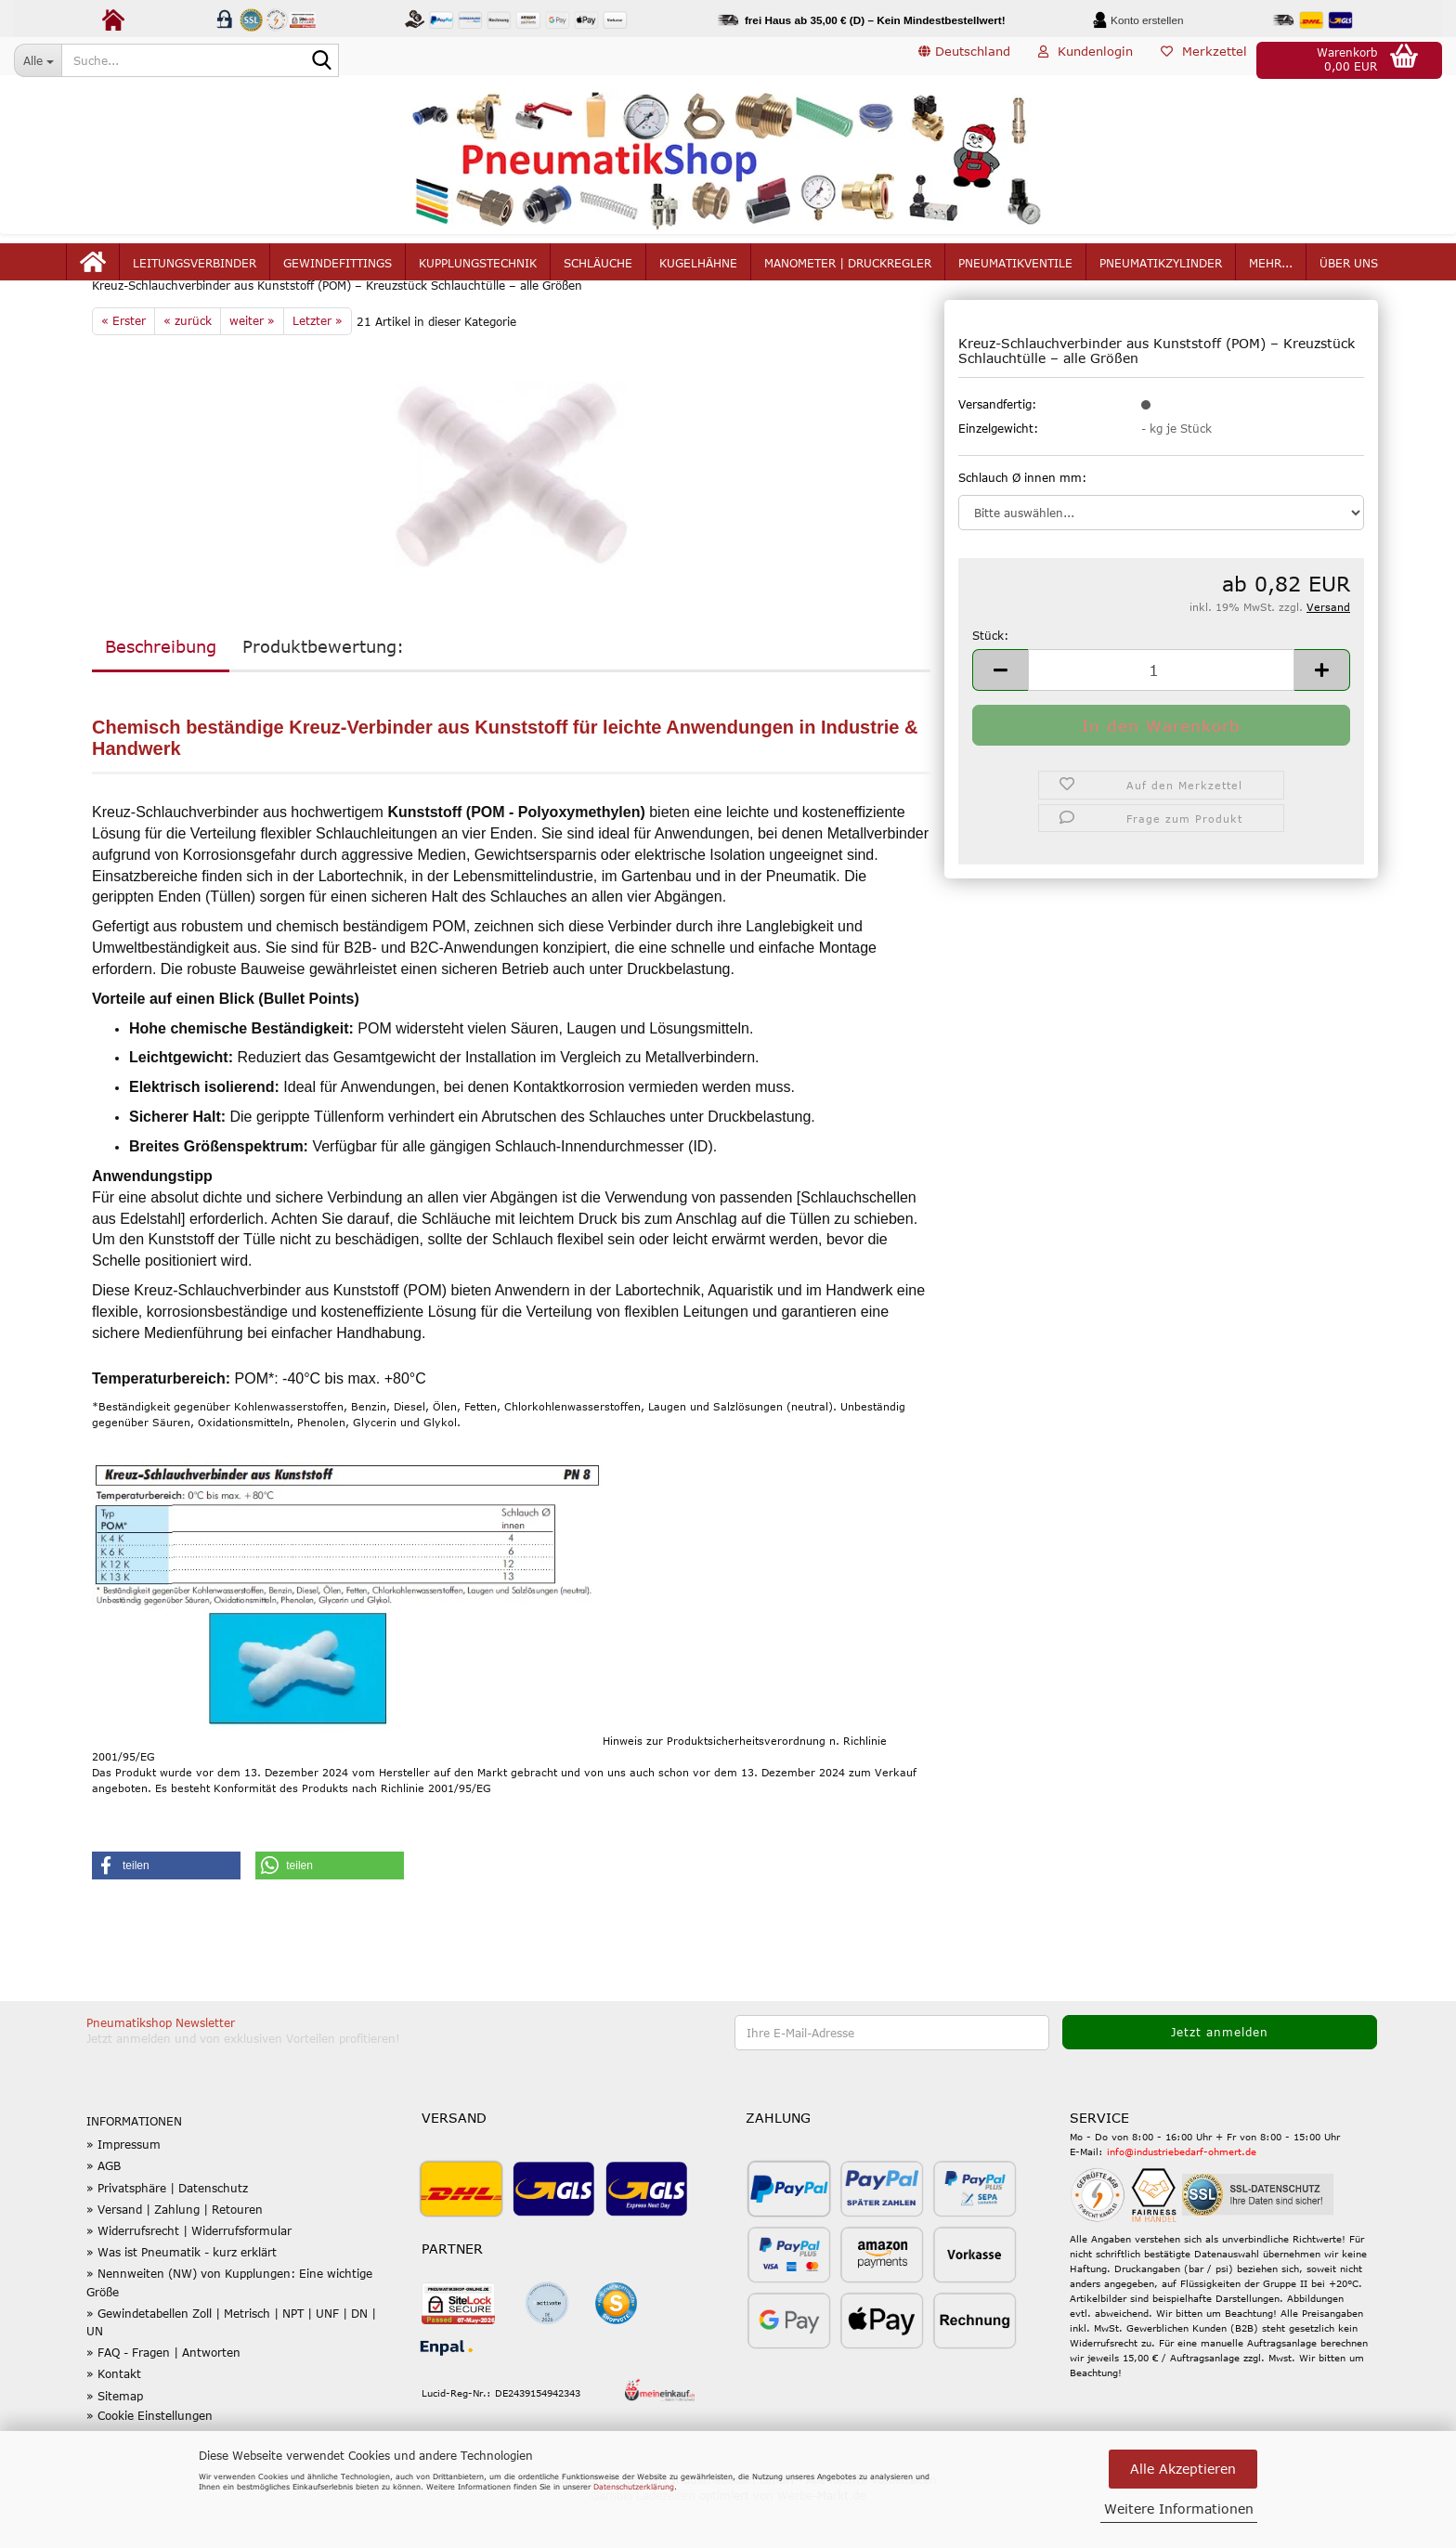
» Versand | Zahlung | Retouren (174, 2253)
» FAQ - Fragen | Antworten (163, 2396)
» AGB (103, 2210)
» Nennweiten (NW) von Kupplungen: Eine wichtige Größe (229, 2326)
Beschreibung (160, 691)
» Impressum (123, 2188)
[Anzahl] (1161, 713)
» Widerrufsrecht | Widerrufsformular (189, 2275)
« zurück (187, 364)
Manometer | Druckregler (847, 271)
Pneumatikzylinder (1160, 271)
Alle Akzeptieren (1183, 2468)
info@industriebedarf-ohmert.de (1181, 2195)
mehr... (1271, 271)
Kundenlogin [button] (1085, 59)
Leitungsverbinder (194, 271)
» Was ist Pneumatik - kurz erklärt (181, 2296)
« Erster (123, 364)
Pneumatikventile (1015, 271)
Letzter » (317, 364)
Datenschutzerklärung (633, 2486)
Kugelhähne (698, 271)
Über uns (1349, 271)
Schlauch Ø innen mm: (1022, 520)
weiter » (252, 364)
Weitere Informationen (1179, 2508)
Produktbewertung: (323, 691)
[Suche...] (37, 60)
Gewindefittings (337, 271)
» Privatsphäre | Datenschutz (167, 2231)
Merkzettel (1204, 59)
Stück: (990, 679)
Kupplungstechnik (478, 271)
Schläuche (598, 271)
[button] (964, 60)
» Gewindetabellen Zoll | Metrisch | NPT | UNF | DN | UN (231, 2366)
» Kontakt (113, 2418)
